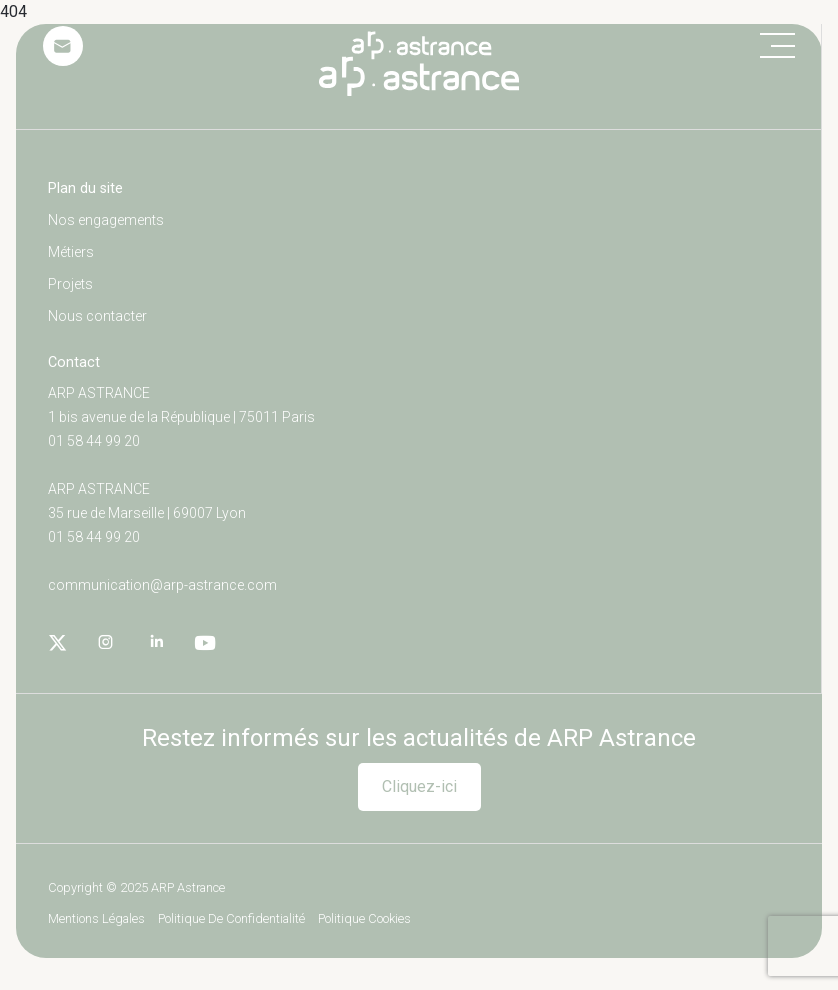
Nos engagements (106, 220)
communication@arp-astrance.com (162, 585)
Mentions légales (96, 919)
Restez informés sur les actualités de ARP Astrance (419, 738)
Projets (70, 284)
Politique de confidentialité (231, 919)
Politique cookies (364, 919)
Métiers (71, 252)
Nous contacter (97, 316)
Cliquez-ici (419, 786)
